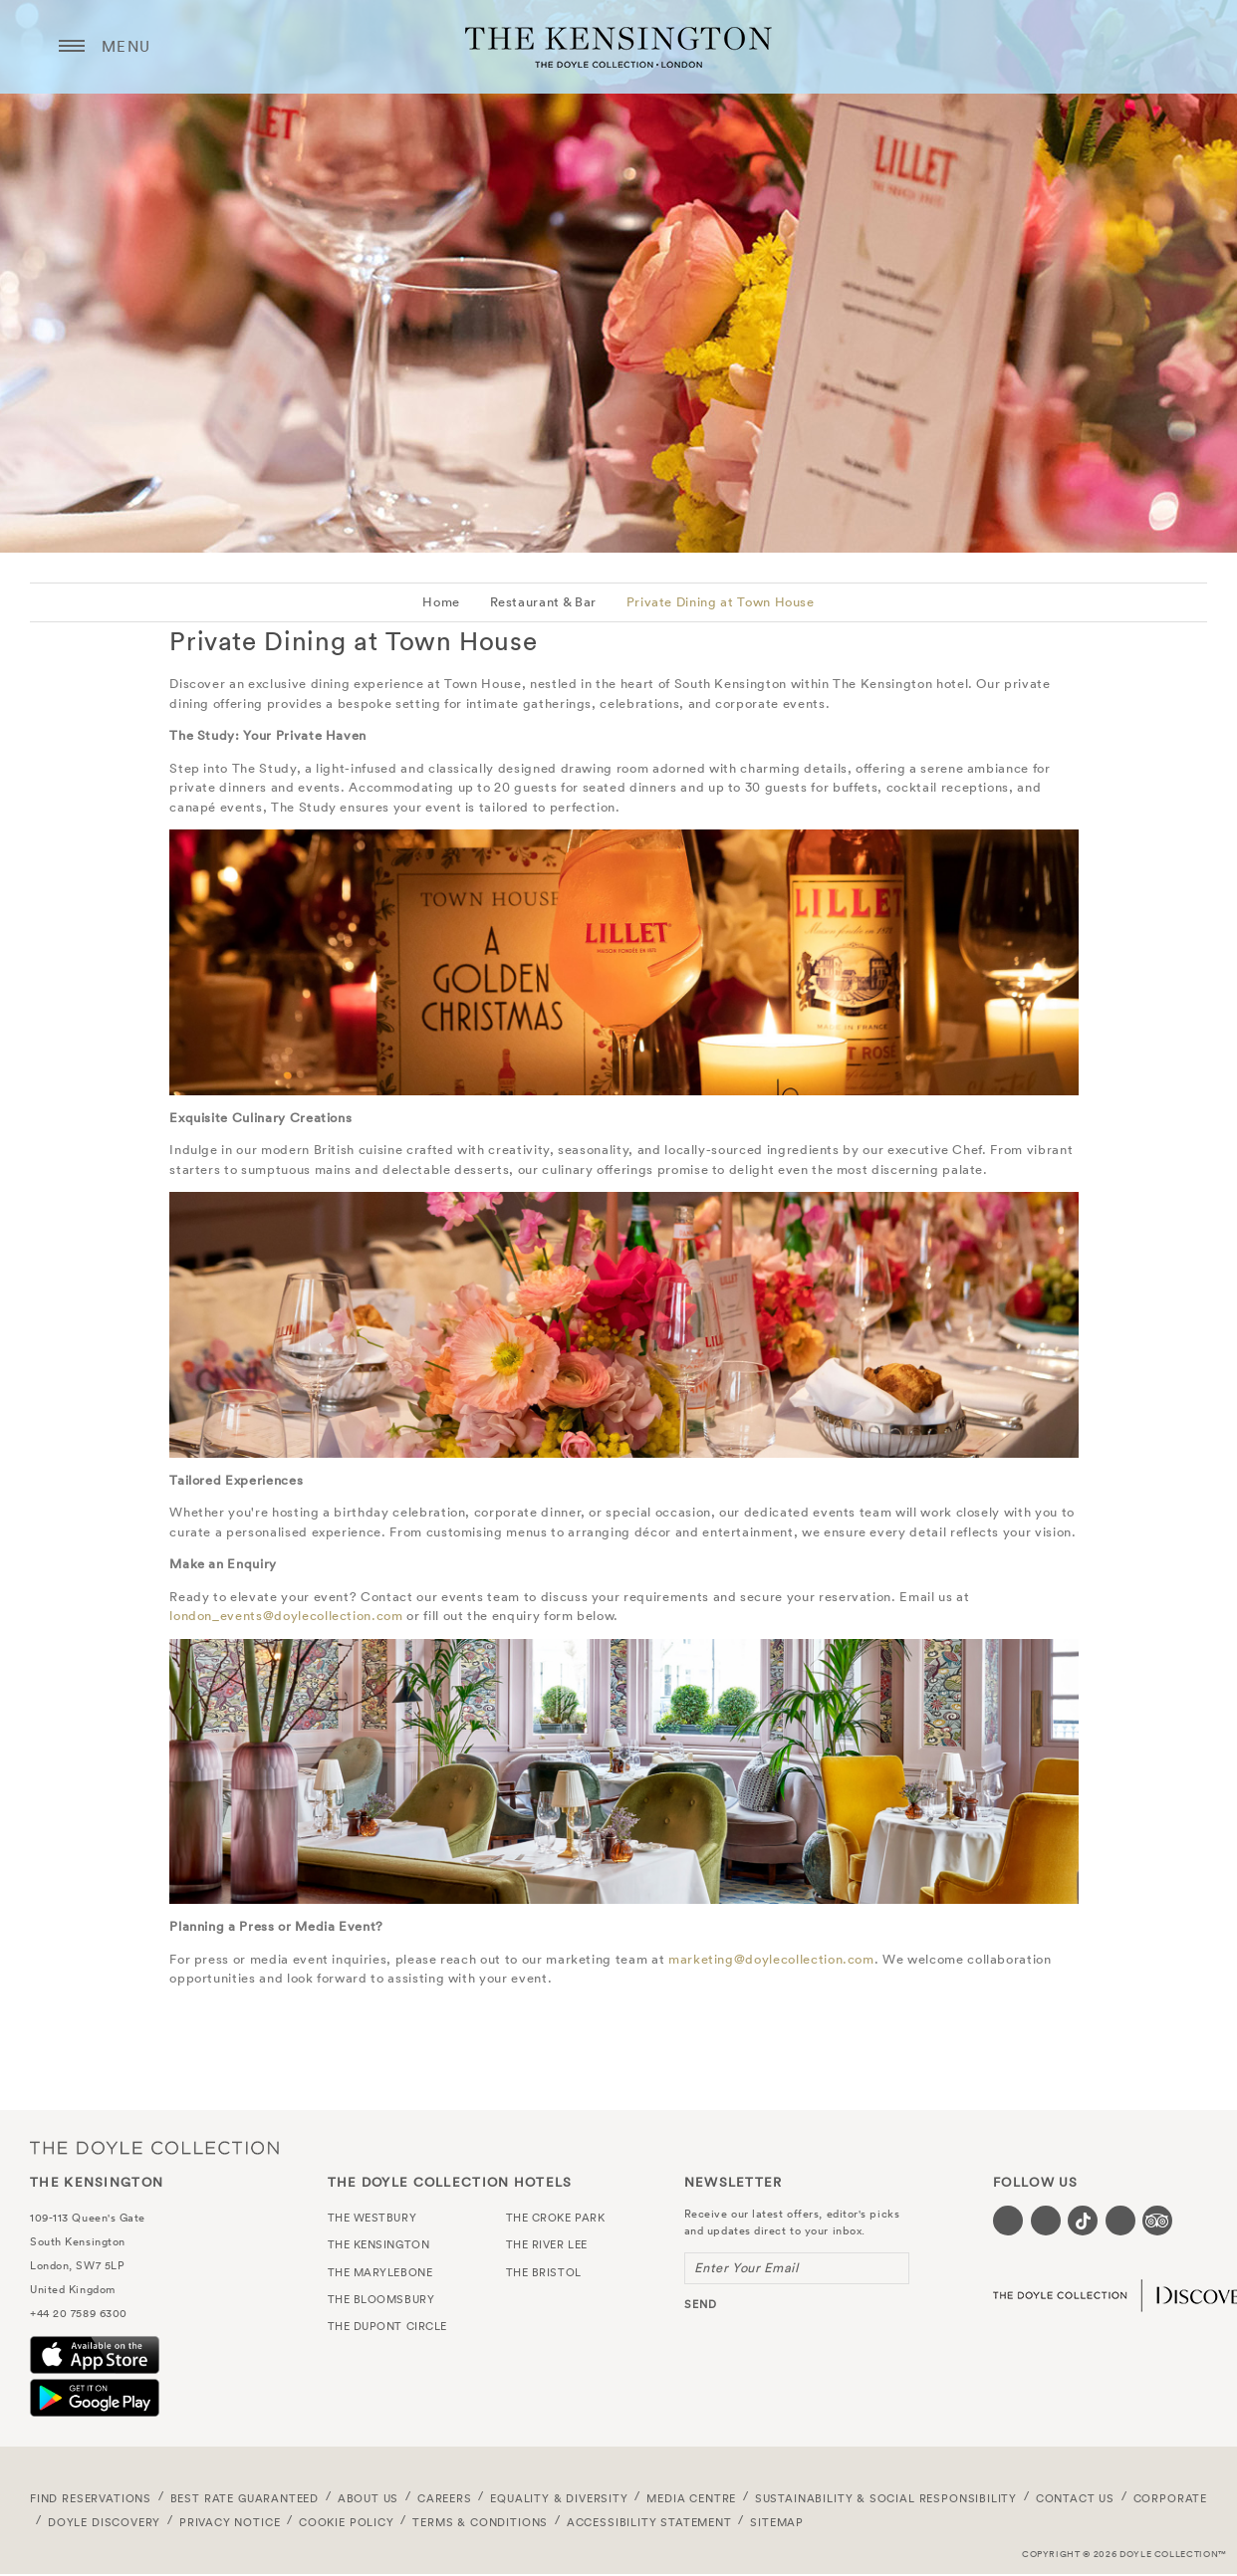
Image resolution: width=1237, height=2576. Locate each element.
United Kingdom (73, 2289)
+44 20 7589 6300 (78, 2313)
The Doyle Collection (154, 2147)
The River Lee (547, 2244)
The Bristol (544, 2272)
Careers (444, 2498)
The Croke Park (556, 2217)
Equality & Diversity (559, 2498)
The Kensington (618, 47)
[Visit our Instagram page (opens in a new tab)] (1046, 2220)
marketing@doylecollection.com (771, 1959)
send (700, 2304)
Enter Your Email (746, 2267)
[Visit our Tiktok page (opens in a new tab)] (1083, 2220)
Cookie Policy (346, 2522)
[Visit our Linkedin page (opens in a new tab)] (1120, 2220)
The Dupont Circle (387, 2326)
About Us (368, 2498)
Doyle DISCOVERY (104, 2522)
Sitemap (777, 2522)
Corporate (1170, 2498)
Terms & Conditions (480, 2522)
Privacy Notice (230, 2522)
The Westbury (372, 2217)
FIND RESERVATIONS (90, 2498)
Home (441, 601)
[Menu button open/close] (72, 47)
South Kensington (77, 2241)
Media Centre (691, 2498)
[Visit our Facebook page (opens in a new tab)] (1008, 2220)
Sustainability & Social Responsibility (886, 2498)
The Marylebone (380, 2272)
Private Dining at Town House (720, 601)
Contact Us (1075, 2498)
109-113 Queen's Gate (87, 2217)
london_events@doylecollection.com (285, 1615)
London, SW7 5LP (77, 2265)
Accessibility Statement (649, 2522)
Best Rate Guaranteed (245, 2498)
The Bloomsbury (381, 2299)
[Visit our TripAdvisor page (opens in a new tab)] (1157, 2220)
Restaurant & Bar (543, 601)
